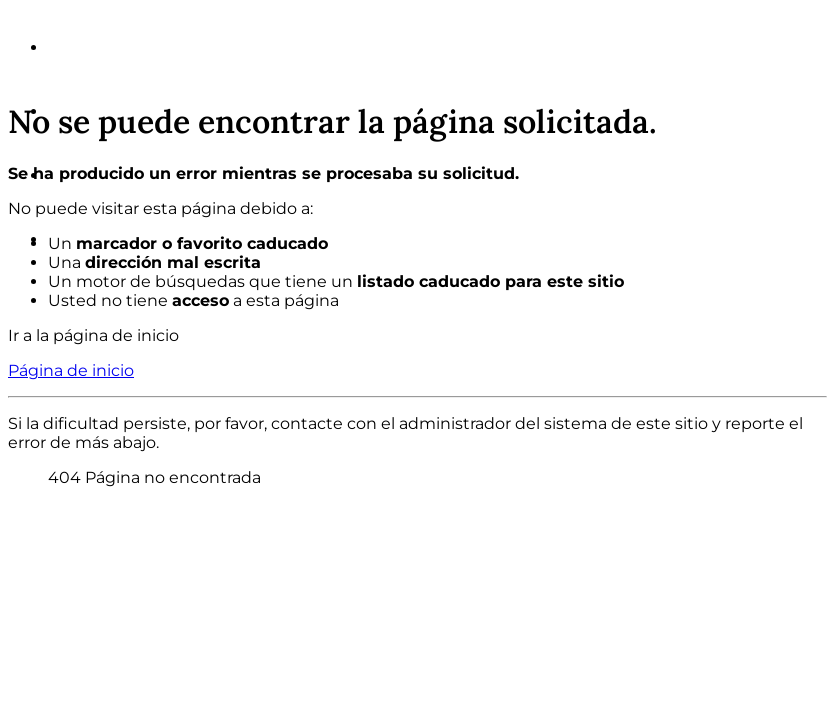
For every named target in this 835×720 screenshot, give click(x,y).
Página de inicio (71, 370)
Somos (87, 47)
